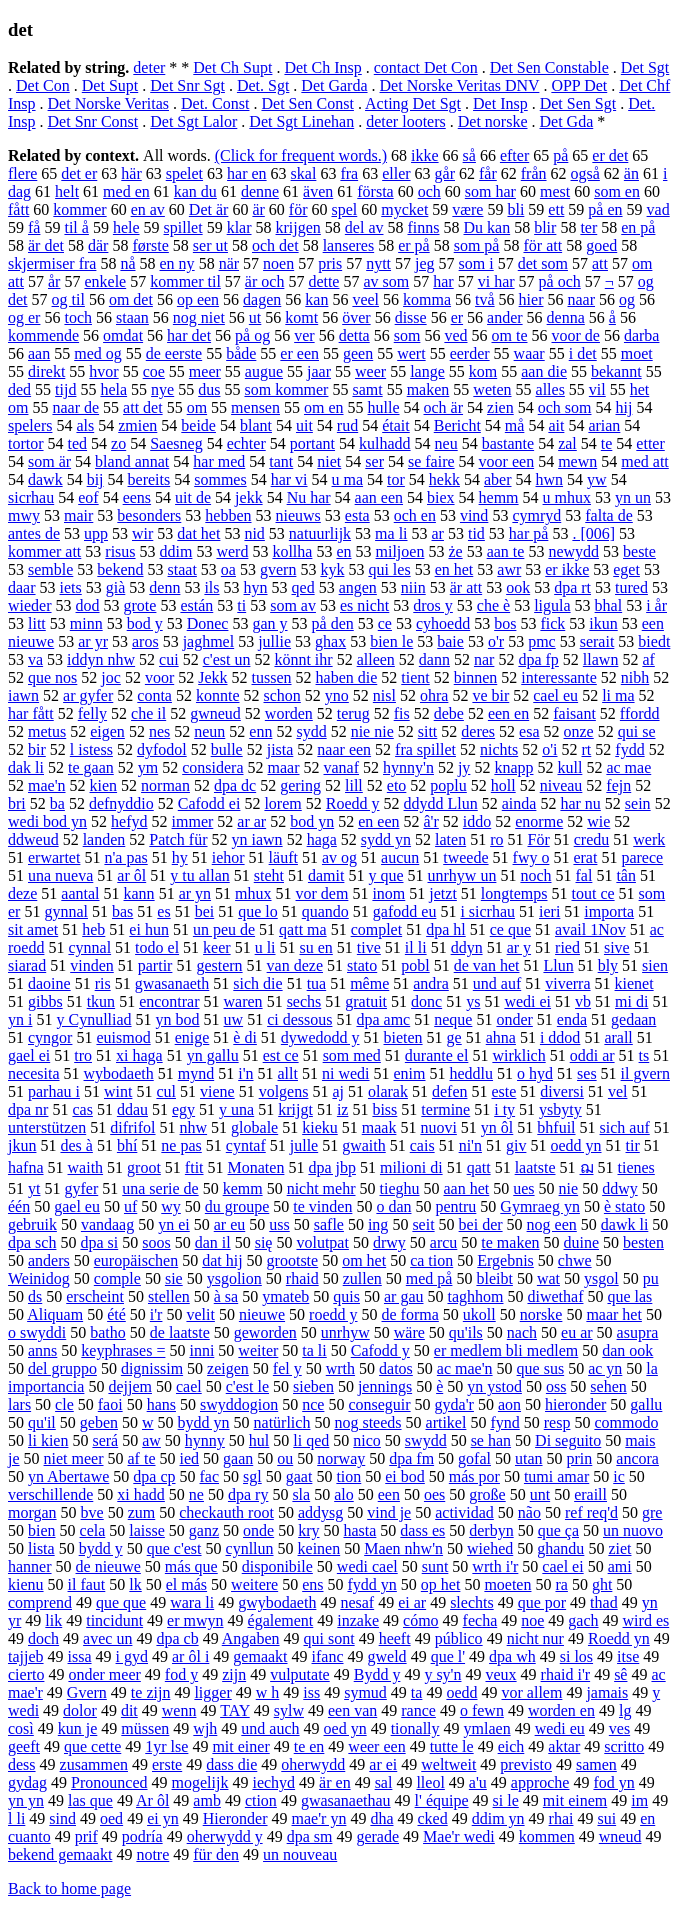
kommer (79, 209)
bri (17, 803)
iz (343, 1109)
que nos (52, 677)
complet (377, 929)
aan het (467, 1188)
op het (441, 1584)
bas (122, 911)
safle (329, 1224)
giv (516, 1145)
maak (379, 1127)
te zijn (151, 1692)
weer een (376, 1746)
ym (148, 767)
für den (216, 1854)
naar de (75, 407)
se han (491, 1440)
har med (219, 461)
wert (411, 353)
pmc (542, 641)
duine (582, 1242)
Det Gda (567, 121)
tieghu (400, 1188)
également (281, 1620)
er (457, 317)
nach (522, 1332)
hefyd (129, 821)
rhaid (302, 1278)
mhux (253, 893)
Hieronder (235, 1818)
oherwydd (313, 1764)
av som (386, 281)
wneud (620, 1836)
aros (145, 641)
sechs (304, 1001)
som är (49, 461)
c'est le (247, 1386)
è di (245, 1037)
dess (22, 1764)
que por (542, 1602)
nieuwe (262, 1314)
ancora (637, 1458)
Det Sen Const (307, 103)
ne (196, 1494)
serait (597, 641)
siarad (27, 965)
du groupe (237, 1206)
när (229, 263)
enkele (105, 281)
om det (131, 299)
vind (474, 515)
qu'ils (466, 1332)
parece (642, 857)
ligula (552, 605)
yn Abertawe (68, 1476)
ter (588, 227)
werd (232, 551)
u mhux (567, 497)
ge (454, 1037)
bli (515, 209)
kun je (78, 1728)
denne (260, 191)
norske (541, 1314)
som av (293, 605)
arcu (444, 1242)
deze (22, 893)
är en (335, 1782)
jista (280, 749)
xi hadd (141, 1494)
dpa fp (538, 659)
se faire (431, 461)
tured (631, 587)
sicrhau (31, 497)
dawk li (625, 1224)
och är (444, 407)
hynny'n (408, 767)
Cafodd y (380, 1350)
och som (565, 407)
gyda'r (454, 1404)
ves (619, 1728)
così (21, 1728)
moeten (507, 1584)
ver (304, 335)
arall (618, 1037)
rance (418, 1710)
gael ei (29, 1055)
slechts (472, 1602)
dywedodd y (320, 1037)
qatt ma (303, 929)
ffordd (640, 713)
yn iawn (257, 839)
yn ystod (494, 1386)
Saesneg (176, 443)
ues (523, 1188)
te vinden (322, 1206)
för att (542, 245)
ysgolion (234, 1278)
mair (78, 515)
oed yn (345, 1728)
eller (396, 173)
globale (254, 1127)
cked (433, 1818)
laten (450, 839)
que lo (258, 911)
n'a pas (125, 857)
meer (205, 371)
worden (289, 713)
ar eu (230, 1224)
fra (349, 173)
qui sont (329, 1638)
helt (67, 191)
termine (445, 1109)
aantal (80, 893)
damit (326, 875)
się (264, 1242)
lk (135, 1584)
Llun (558, 965)
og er (24, 317)
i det (583, 353)
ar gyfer (88, 695)
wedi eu (560, 1728)
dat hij (222, 1260)
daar (22, 587)
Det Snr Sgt (187, 85)
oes (434, 1494)
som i (476, 263)
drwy (389, 1242)
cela (93, 1530)
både (241, 353)
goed (601, 245)
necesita (34, 1073)
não (529, 1512)
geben (99, 1422)
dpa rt (572, 587)
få (34, 227)
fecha (480, 1620)
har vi (289, 479)
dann (434, 659)
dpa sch (32, 1242)
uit (304, 425)
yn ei (174, 1224)
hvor (103, 371)
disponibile (277, 1566)
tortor (26, 443)
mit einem (575, 1800)
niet (329, 461)
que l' (448, 1656)
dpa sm (310, 1836)
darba (642, 335)
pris (330, 263)
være (467, 209)
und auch (270, 1728)
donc (426, 1001)
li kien (48, 1440)
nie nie (372, 731)
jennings (385, 1386)
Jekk (212, 677)
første (150, 245)
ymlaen (487, 1728)
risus (120, 551)
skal (304, 173)
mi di (631, 1001)
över (356, 317)
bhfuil (556, 1127)
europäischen (136, 1260)
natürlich (282, 1422)
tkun (101, 1001)
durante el (437, 1055)
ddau (132, 1109)
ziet (619, 1548)
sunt (435, 1566)
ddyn (467, 947)
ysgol (601, 1278)
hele (126, 227)
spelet (184, 173)
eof (88, 497)
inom (388, 893)
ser (374, 461)
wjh (205, 1728)
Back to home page (69, 1888)
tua (317, 983)
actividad (464, 1512)
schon (282, 695)
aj (338, 1091)
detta (354, 335)
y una (236, 1109)
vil (597, 389)
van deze (295, 965)
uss (279, 1224)
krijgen (298, 227)
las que (90, 1800)
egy (183, 1109)
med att (645, 461)
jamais (607, 1692)
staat (182, 569)
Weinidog (39, 1278)
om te (510, 335)
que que (121, 1602)
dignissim (152, 1368)
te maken (510, 1242)
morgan (32, 1512)
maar (284, 767)
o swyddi (37, 1332)
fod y (181, 1674)
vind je (389, 1512)
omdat (123, 335)
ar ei (383, 1764)
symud (365, 1692)
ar (438, 533)
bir (37, 749)
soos (156, 1242)
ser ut (210, 245)
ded (19, 389)
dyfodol (162, 749)
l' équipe (442, 1800)
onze (579, 731)
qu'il (42, 1422)
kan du (195, 191)
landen (104, 839)
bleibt (494, 1278)
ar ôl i (190, 1656)
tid (476, 533)
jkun (22, 1145)
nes (159, 731)
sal (384, 1782)
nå (127, 263)
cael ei (562, 1566)
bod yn (312, 821)
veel (365, 299)
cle (64, 1404)
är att (466, 587)
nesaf (357, 1602)
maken (428, 389)
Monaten (256, 1167)
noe (532, 1620)
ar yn (195, 893)
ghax (330, 641)
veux (500, 1674)
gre (652, 1512)
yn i (20, 1019)
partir (155, 965)
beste (639, 551)
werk (649, 839)
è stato (624, 1206)
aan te (506, 551)
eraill (590, 1494)
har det (189, 335)
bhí (127, 1145)
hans (161, 1404)
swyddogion (239, 1404)
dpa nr (28, 1109)
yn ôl (497, 1127)
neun (209, 731)
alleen (376, 659)
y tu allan (200, 875)
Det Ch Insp (322, 67)
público (459, 1638)
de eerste (174, 353)
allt (288, 1073)
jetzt (443, 893)
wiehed (490, 1548)
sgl (252, 1476)
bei (205, 911)
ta (417, 1692)
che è (493, 605)
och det (275, 245)
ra (561, 1584)
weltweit (448, 1764)
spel (344, 209)
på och (560, 281)
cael (189, 1386)
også (585, 173)
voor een (507, 461)
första (375, 191)
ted (78, 443)
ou (285, 1458)
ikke (425, 155)
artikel (446, 1422)
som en (617, 191)
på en (605, 209)
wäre (409, 1332)
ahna (501, 1037)
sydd (311, 731)
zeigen (228, 1368)
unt (540, 1494)
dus (209, 389)
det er (79, 173)
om (197, 407)
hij (623, 407)
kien (104, 785)
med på (429, 1278)
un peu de (224, 929)
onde (258, 1530)
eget (626, 569)
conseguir (379, 1404)
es (163, 911)
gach (583, 1620)
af (648, 659)
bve (92, 1512)
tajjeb (26, 1656)
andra (431, 983)
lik (53, 1620)
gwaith (364, 1145)
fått (18, 209)
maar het (614, 1314)
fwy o (531, 857)
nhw (194, 1127)
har (443, 281)
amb (207, 1800)
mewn (577, 461)
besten (643, 1242)
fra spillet (425, 749)
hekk (444, 479)
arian (604, 425)
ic (619, 1476)
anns (42, 1350)
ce (385, 623)
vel (618, 1091)
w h (268, 1692)
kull (569, 767)
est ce (281, 1055)
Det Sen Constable (549, 67)
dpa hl (446, 929)
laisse (147, 1530)
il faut (87, 1584)
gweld (387, 1656)
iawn (23, 695)
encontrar (169, 1001)
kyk (332, 569)
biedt (654, 641)
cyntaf (246, 1145)
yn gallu (213, 1055)
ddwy (620, 1188)
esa (529, 731)
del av (364, 227)
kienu (26, 1584)
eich (511, 1746)
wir (142, 533)
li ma (618, 695)
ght (602, 1584)
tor (396, 479)
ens (312, 1584)
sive (617, 947)
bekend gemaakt (60, 1854)
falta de (609, 515)
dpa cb (177, 1638)
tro (83, 1055)
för (298, 209)
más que (191, 1566)
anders (49, 1260)
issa (80, 1656)
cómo (421, 1620)
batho (108, 1332)
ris (103, 983)
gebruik (32, 1224)
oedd (461, 1692)
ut (255, 317)
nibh (635, 677)
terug (353, 713)
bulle (227, 749)
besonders (149, 515)
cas (82, 1109)
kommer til (185, 281)
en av (148, 209)
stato (362, 965)
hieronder (575, 1404)
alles (550, 389)
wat (548, 1278)
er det (610, 155)
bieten (403, 1037)
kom (483, 371)
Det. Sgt (263, 85)
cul (166, 1091)
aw (151, 1440)
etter (650, 443)
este (503, 1091)
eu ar (577, 1332)
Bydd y (377, 1674)
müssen (145, 1728)
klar (239, 227)
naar (581, 299)
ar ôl (131, 875)
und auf (497, 983)
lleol (430, 1782)
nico (367, 1440)
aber (498, 479)
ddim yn (498, 1818)
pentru (455, 1206)
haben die (347, 677)
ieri (549, 911)
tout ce (593, 893)
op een (198, 299)
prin (580, 1458)
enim (410, 1073)
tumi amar (556, 1476)
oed (111, 1818)
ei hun (149, 929)
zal (567, 443)
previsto (526, 1764)
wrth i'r (495, 1566)
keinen (319, 1548)
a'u (478, 1782)
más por (474, 1476)
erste (167, 1764)
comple (117, 1278)
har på (529, 533)
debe (449, 713)
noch (535, 875)
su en (316, 947)
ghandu (560, 1548)
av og (339, 857)
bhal (609, 605)
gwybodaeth (277, 1602)
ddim (176, 551)
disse (411, 317)
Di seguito (568, 1440)
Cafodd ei (209, 803)
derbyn (491, 1530)
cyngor (50, 1037)
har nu (580, 803)
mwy (24, 515)
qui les (389, 569)
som (407, 335)
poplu (448, 785)
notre (152, 1854)
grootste (293, 1260)
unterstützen (47, 1127)
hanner (30, 1566)
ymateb (285, 1296)
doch (43, 1638)
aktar (564, 1746)
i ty (504, 1109)
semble (50, 569)
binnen (476, 677)
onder (514, 1019)
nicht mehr (321, 1188)
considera (212, 767)
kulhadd (385, 443)
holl (503, 785)
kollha (292, 551)
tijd (65, 389)
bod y (145, 623)
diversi (562, 1091)
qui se (637, 731)
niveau (561, 785)
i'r (156, 1314)
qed (303, 587)
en (343, 551)
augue (264, 371)
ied (190, 1458)
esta (357, 515)
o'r (496, 641)
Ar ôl (152, 1800)
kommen (547, 1836)
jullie (274, 641)
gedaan (633, 1019)
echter (246, 443)
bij (95, 479)
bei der (481, 1224)
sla (301, 1494)
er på (414, 245)
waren (243, 1001)
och (429, 191)
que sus (541, 1368)
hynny (205, 1440)
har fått (31, 713)
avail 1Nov (590, 929)
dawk (45, 479)
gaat (299, 1476)
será (105, 1440)
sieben (313, 1386)
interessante (559, 677)
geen (358, 353)
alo (344, 1494)
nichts (499, 749)
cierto (26, 1674)
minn (86, 623)
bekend (120, 569)
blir (545, 227)
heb (93, 929)
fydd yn (372, 1584)
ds (35, 1296)
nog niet (199, 317)
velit (200, 1314)
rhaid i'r (566, 1674)
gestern (219, 965)
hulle (384, 407)
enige (192, 1037)
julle (304, 1145)
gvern (278, 569)
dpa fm (411, 1458)
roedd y (333, 1314)
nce (313, 1404)
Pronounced (109, 1782)
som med (352, 1055)
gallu (646, 1404)
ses (587, 1073)
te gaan (91, 767)
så (469, 155)
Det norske (493, 121)
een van (352, 1710)
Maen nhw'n (403, 1548)
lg (625, 1710)
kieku (320, 1127)
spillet (183, 227)
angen (358, 587)
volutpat (322, 1242)
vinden (92, 965)
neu (446, 443)
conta (154, 695)
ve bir (490, 695)
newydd (573, 551)
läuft (283, 857)
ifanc (328, 1656)
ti (241, 605)
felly (92, 713)
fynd (504, 1422)
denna (566, 317)
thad (604, 1602)
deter (149, 67)
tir (633, 1145)
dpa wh (512, 1656)
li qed (311, 1440)
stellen (169, 1296)
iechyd (273, 1782)
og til (68, 299)
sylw (289, 1710)
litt (37, 623)
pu (651, 1278)
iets (71, 587)
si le (506, 1800)
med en (126, 191)
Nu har (309, 497)
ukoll (479, 1314)
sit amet (33, 929)
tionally (415, 1728)
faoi (110, 1404)
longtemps (514, 893)
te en (309, 1746)
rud (347, 425)
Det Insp (500, 103)
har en (247, 173)
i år (656, 605)
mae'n (47, 785)
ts (644, 1055)
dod (88, 605)
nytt (378, 263)
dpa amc (383, 1019)
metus (47, 731)
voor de (576, 335)
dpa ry (248, 1494)
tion (348, 1476)
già (116, 587)
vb (583, 1001)
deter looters (406, 121)
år (54, 281)
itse (628, 1656)
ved (455, 335)
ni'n (470, 1145)
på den (333, 623)
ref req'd (591, 1512)
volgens (284, 1091)
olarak (388, 1091)
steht (269, 875)
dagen (262, 299)
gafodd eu (405, 911)
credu (592, 839)
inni (201, 1350)
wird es (646, 1620)
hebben (228, 515)
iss (311, 1692)
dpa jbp (332, 1167)
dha (381, 1818)
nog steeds (367, 1422)
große (487, 1494)
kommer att (44, 551)
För (538, 839)
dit (129, 1710)
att (600, 263)
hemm (499, 497)
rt (587, 749)
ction (261, 1800)
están (196, 605)
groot (144, 1167)
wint (118, 1091)
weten (492, 389)
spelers (30, 425)
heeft (395, 1638)
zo (118, 443)
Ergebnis (505, 1260)
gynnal (66, 911)
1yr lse (166, 1746)
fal (584, 875)
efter (514, 155)
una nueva (60, 875)
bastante (508, 443)
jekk (249, 497)
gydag (27, 1782)
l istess (91, 749)
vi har (496, 281)
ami (620, 1566)
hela (113, 389)
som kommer (286, 389)
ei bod (405, 1476)
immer (193, 821)
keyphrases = (123, 1350)
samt (367, 389)
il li (416, 947)
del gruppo (62, 1368)
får (488, 173)
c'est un (227, 659)
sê (620, 1674)
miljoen (400, 551)
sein (638, 803)
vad (658, 209)
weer (370, 371)
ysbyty (560, 1109)
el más (186, 1584)
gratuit (366, 1001)
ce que (510, 929)
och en (415, 515)
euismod (123, 1037)
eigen (107, 731)
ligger (212, 1692)
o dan (393, 1206)
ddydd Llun (441, 803)
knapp (513, 767)
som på (477, 245)
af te (142, 1458)
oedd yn (575, 1145)
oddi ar (592, 1055)
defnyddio (121, 803)
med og (98, 353)
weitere (254, 1584)
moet (637, 353)
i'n (245, 1073)
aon (509, 1404)
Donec (208, 623)
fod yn (613, 1782)
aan (39, 353)
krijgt (295, 1109)
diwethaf (555, 1296)
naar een (344, 749)
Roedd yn (619, 1638)
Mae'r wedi (459, 1836)
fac (210, 1476)
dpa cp (154, 1476)
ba (57, 803)
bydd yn (204, 1422)
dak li (26, 767)
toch (78, 317)
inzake (358, 1620)
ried (567, 947)
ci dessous (299, 1019)
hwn (550, 479)
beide (198, 425)
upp (96, 533)
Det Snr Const (93, 121)
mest (555, 191)
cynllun (250, 1548)
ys (473, 1001)
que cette (92, 1746)
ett (556, 209)
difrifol (132, 1127)
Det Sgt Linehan (301, 121)
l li (16, 1818)
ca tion (431, 1260)
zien (500, 407)
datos (396, 1368)
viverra (567, 983)
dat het (198, 533)
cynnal (89, 947)
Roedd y (353, 803)
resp (557, 1422)
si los (576, 1656)
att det (143, 407)
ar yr (93, 641)
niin (413, 587)
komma (427, 299)
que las (629, 1296)
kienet (634, 983)
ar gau (404, 1296)
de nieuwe (108, 1566)
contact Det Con (426, 67)
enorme (539, 821)
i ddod (560, 1037)
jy (464, 767)
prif (86, 1836)
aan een (379, 497)
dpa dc (235, 785)
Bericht (457, 425)
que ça (558, 1530)
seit (423, 1224)
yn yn (26, 1800)
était (396, 425)
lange (427, 371)
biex (441, 497)
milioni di (411, 1167)
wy (171, 1206)
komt (301, 317)
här (131, 173)
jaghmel (209, 641)
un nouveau (300, 1854)
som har (490, 191)
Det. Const (215, 103)
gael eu (77, 1206)
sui (606, 1818)
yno (337, 695)
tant (281, 461)
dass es (422, 1530)
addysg (320, 1512)
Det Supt (110, 85)
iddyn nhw (101, 659)
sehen (608, 1386)
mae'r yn (319, 1818)
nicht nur (535, 1638)
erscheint (95, 1296)
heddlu (472, 1073)
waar (529, 353)
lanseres (349, 245)
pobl (415, 965)
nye (162, 389)
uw (234, 1019)
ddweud (33, 839)
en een (378, 821)
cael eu (555, 695)
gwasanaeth (172, 983)
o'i (549, 749)
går (445, 173)
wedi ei (527, 1001)
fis (402, 713)
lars (19, 1404)
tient (415, 677)
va (35, 659)
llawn (601, 659)
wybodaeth (119, 1073)
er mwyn (195, 1620)
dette (323, 281)
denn (164, 587)
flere (22, 173)
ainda (519, 803)
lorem (282, 803)
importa (609, 911)
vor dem (322, 893)
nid (254, 533)
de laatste (180, 1332)
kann (139, 893)
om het (364, 1260)
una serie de (160, 1188)
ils (211, 587)
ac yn (605, 1368)
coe (154, 371)
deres (478, 731)
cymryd (536, 515)
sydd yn (386, 839)
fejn (618, 785)
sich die (257, 983)
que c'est (174, 1548)
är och (265, 281)
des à (76, 1145)
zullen (362, 1278)
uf (130, 1206)
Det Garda (334, 85)
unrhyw (345, 1332)
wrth (340, 1368)
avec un (107, 1638)
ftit (194, 1167)
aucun (400, 857)
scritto (624, 1746)
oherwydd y (225, 1836)
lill (354, 785)
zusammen (94, 1764)
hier (531, 299)
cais (422, 1145)
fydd (629, 749)
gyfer (81, 1188)
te (607, 443)
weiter (258, 1350)
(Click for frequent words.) (301, 155)
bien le (391, 641)
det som (543, 263)
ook (518, 587)
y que (385, 875)
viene (217, 1091)
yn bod (178, 1019)
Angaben (251, 1638)
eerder (470, 353)
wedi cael (367, 1566)
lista (41, 1548)
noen (278, 263)
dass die (231, 1764)
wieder (30, 605)
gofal (474, 1458)
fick (552, 623)
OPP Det (579, 85)
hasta (359, 1530)
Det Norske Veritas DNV (460, 85)
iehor (228, 857)
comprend (40, 1602)
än (631, 173)
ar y (519, 947)
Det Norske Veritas (108, 103)
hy (180, 857)
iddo (477, 821)
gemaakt (260, 1656)
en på (638, 227)
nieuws (298, 515)
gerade (377, 1836)
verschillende (50, 1494)
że (455, 551)
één (19, 1206)
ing (378, 1224)
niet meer (74, 1458)
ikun (603, 623)
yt (34, 1188)
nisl (384, 695)
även (318, 191)
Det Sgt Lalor (193, 121)
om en (324, 407)
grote (140, 605)
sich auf (625, 1127)
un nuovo (633, 1530)
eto (397, 785)
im (639, 1800)
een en (508, 713)
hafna (26, 1167)
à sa (226, 1296)
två (485, 299)
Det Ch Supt (232, 67)
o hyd (535, 1073)
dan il (213, 1242)
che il (148, 713)
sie (174, 1278)
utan (529, 1458)
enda (572, 1019)
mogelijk (200, 1782)
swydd (426, 1440)
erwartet (54, 857)
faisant (574, 713)
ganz (204, 1530)
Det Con (43, 85)
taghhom (475, 1296)
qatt (479, 1167)
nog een (552, 1224)
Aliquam (55, 1314)
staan (132, 317)
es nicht (364, 605)
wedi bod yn (47, 821)
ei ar (412, 1602)
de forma (410, 1314)
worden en (561, 1710)
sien (655, 965)
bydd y (101, 1548)
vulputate (300, 1674)
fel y (287, 1368)
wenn (179, 1710)
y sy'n (442, 1674)
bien (42, 1530)
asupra (638, 1332)
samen (596, 1764)
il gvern (645, 1073)
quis (346, 1296)
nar (484, 659)
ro (496, 839)
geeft (24, 1746)
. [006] (593, 533)
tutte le (452, 1746)
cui (169, 659)
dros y (433, 605)
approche (540, 1782)
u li (265, 947)
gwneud (215, 713)
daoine (49, 983)
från (534, 173)
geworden (265, 1332)
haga (322, 839)
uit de (193, 497)
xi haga (139, 1055)
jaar (319, 371)
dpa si (99, 1242)
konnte (218, 695)
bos (505, 623)
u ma (348, 479)
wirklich (518, 1055)
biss (384, 1109)
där (98, 245)
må (515, 425)
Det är (209, 209)
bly (608, 965)
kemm (243, 1188)
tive (369, 947)
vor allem (532, 1692)
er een (299, 353)
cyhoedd (443, 623)
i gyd (132, 1656)
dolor (80, 1710)
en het (454, 569)
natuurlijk (320, 533)
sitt (428, 731)
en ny (177, 263)
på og (252, 335)
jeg (425, 263)
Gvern (87, 1692)
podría (142, 1836)
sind (62, 1818)
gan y (269, 623)
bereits (149, 479)
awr (509, 569)
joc (111, 677)
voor (159, 677)
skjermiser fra (52, 263)
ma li (391, 533)
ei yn (163, 1818)
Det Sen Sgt (578, 103)
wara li (192, 1602)
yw (597, 479)
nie (569, 1188)
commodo (626, 1422)
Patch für (178, 839)
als (85, 425)
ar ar (251, 821)
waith (86, 1167)
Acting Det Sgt (413, 103)
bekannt (616, 371)
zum (142, 1512)
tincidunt (114, 1620)
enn (260, 731)
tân (626, 875)
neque (453, 1019)
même (369, 983)
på (560, 155)
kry (308, 1530)
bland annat (132, 461)
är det (46, 245)
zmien (137, 425)
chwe (575, 1260)
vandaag (107, 1224)
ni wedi (346, 1073)
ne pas (181, 1145)
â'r (430, 821)
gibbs (45, 1001)
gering (300, 785)
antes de (34, 533)
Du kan (487, 227)
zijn (234, 1674)
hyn (256, 587)
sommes (220, 479)
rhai (561, 1818)
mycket (404, 209)
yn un (633, 497)
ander (505, 317)
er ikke (567, 569)
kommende (43, 335)
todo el (157, 947)
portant (312, 443)
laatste (535, 1167)
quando (325, 911)
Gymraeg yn (540, 1206)
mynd (196, 1073)
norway (341, 1458)
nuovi (438, 1127)
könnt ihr (303, 659)
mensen (255, 407)
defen (450, 1091)
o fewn (482, 1710)
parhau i (54, 1091)
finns (424, 227)
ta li (314, 1350)
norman (165, 785)
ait (556, 425)
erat (585, 857)
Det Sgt (645, 67)
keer (217, 947)
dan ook (627, 1350)
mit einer (240, 1746)
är (258, 209)
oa (228, 569)
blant (256, 425)
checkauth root (226, 1512)
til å (76, 227)
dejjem (130, 1386)
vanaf (342, 767)
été (116, 1314)
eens (137, 497)
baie (450, 641)
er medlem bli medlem (506, 1350)
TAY (235, 1710)
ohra (434, 695)
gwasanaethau (346, 1800)
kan (316, 299)
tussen (272, 677)
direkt (46, 371)
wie (598, 821)
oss (556, 1386)
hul (259, 1440)
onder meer (104, 1674)
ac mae (628, 767)
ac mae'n (465, 1368)
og (627, 299)
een (389, 1494)
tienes (636, 1167)
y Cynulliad (93, 1019)
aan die (544, 371)
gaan (238, 1458)
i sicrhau (487, 911)
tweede (465, 857)
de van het (487, 965)
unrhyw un (462, 875)
